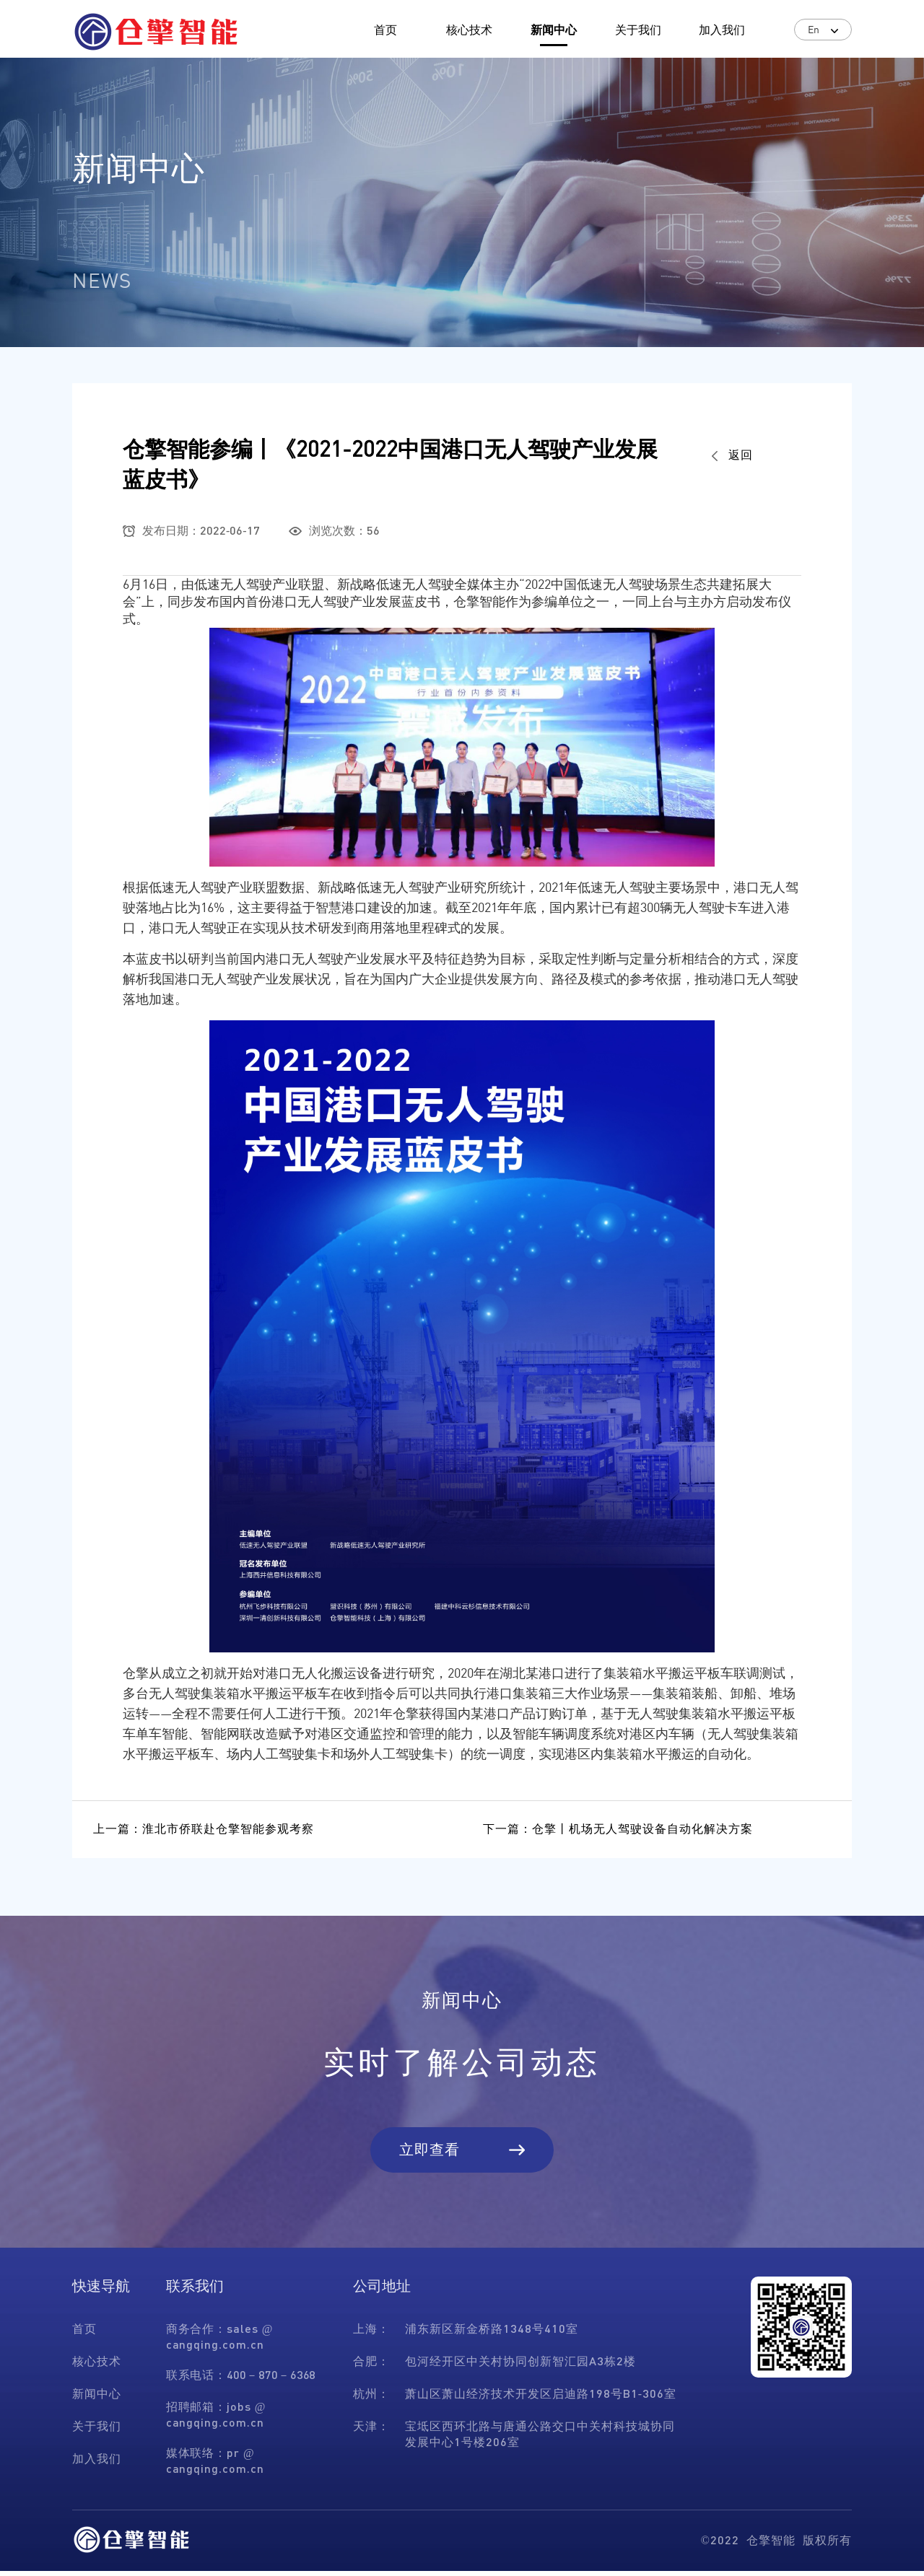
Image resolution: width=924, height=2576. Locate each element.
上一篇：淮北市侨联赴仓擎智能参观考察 (204, 1830)
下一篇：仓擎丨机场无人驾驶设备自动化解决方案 (619, 1830)
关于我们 (638, 29)
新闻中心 (554, 29)
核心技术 (469, 29)
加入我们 (722, 29)
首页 (385, 29)
